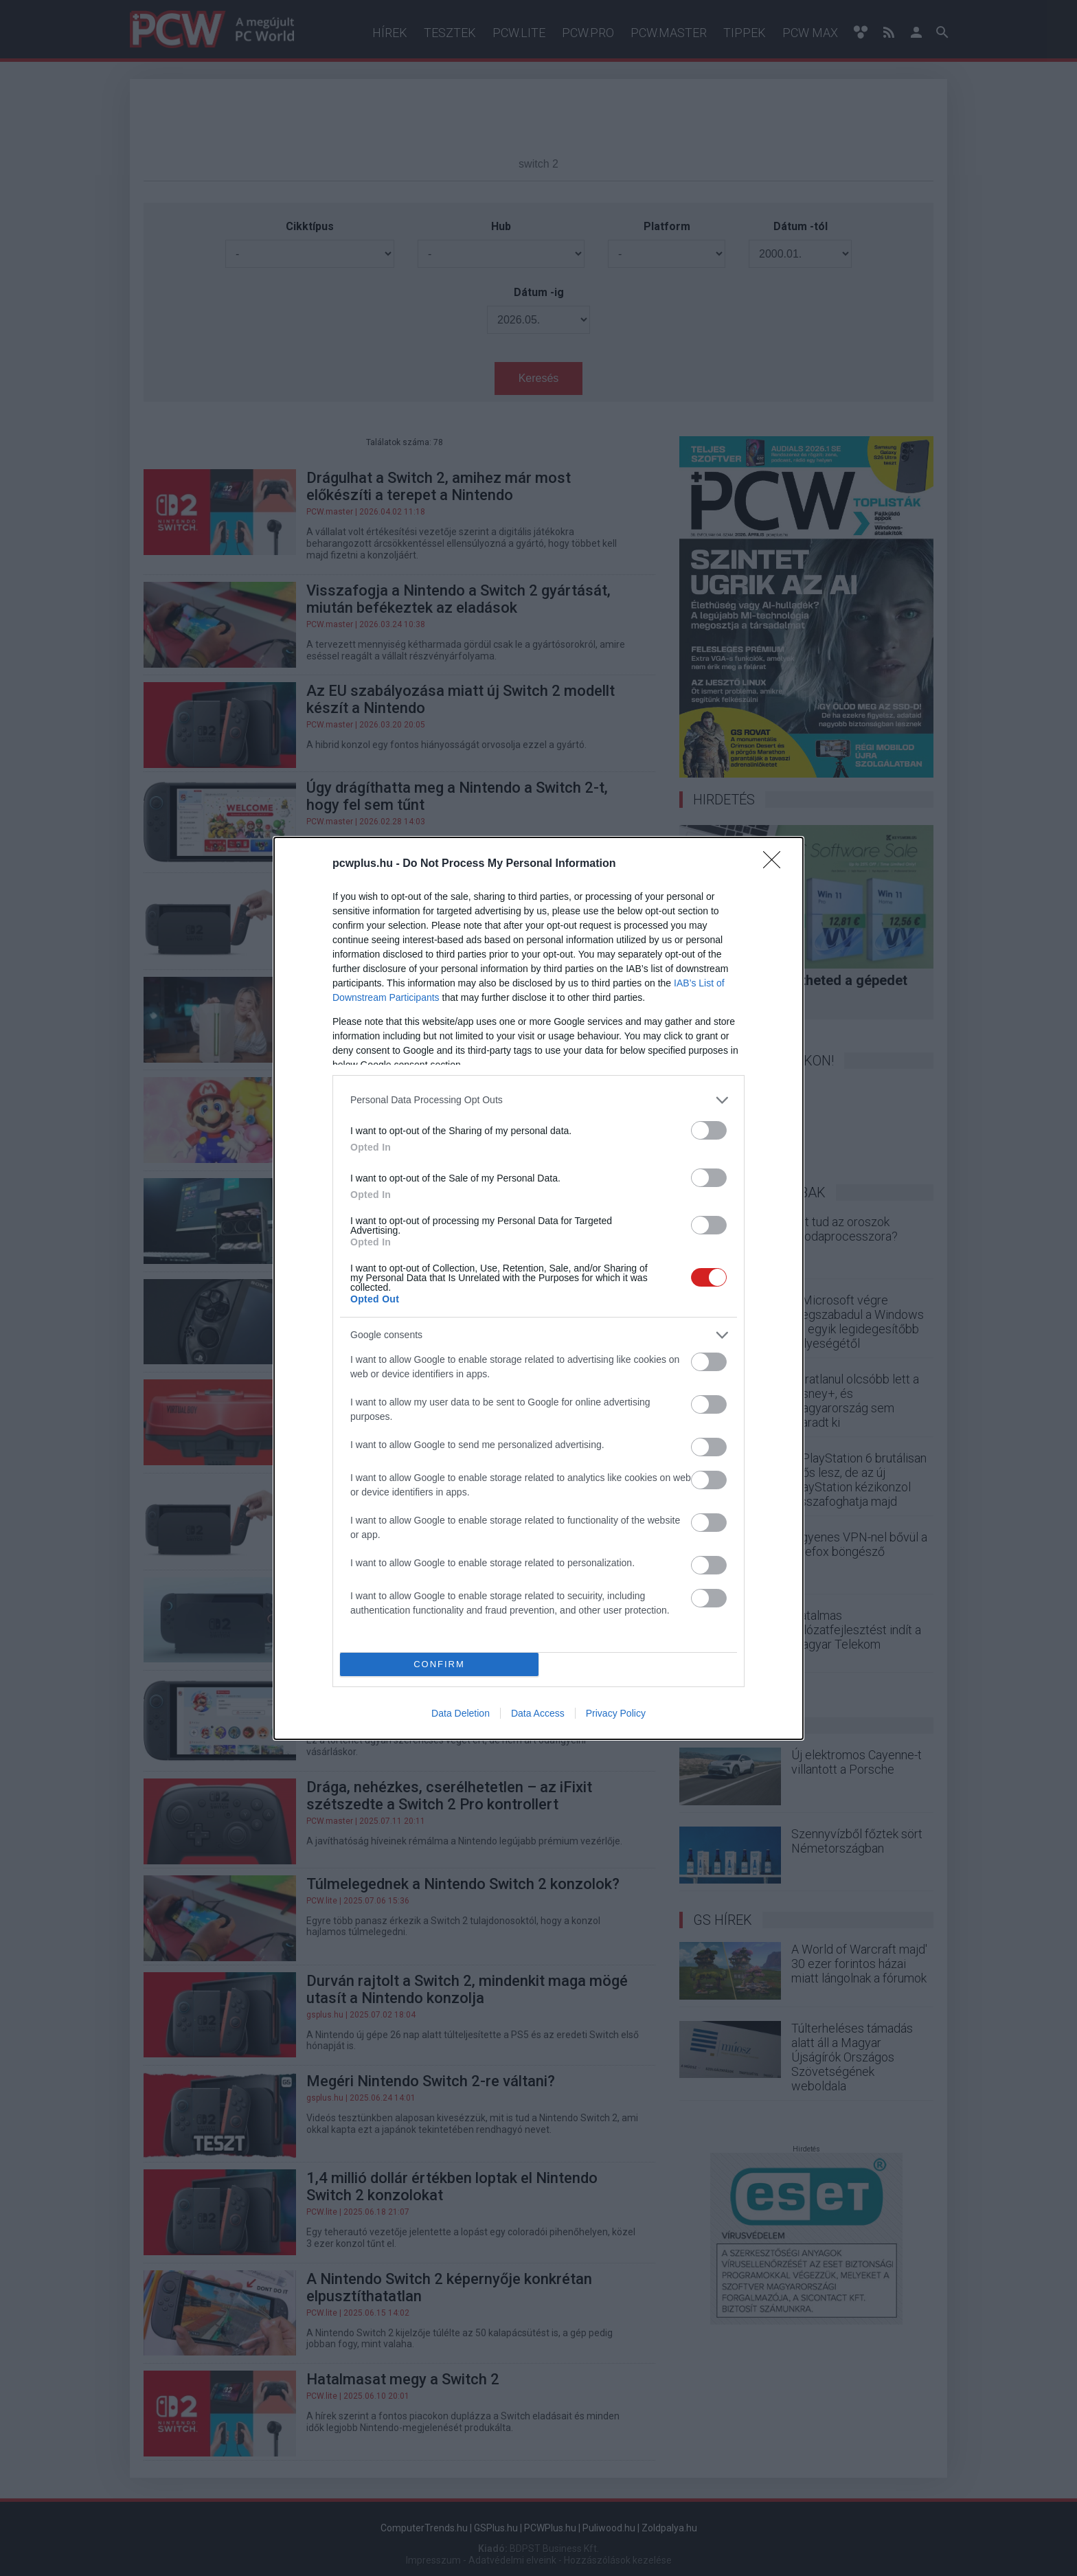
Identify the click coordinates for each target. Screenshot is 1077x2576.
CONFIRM (439, 1664)
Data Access (538, 1713)
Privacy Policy (616, 1713)
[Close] (776, 864)
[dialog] (538, 1288)
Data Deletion (460, 1713)
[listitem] (538, 1100)
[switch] (709, 1130)
